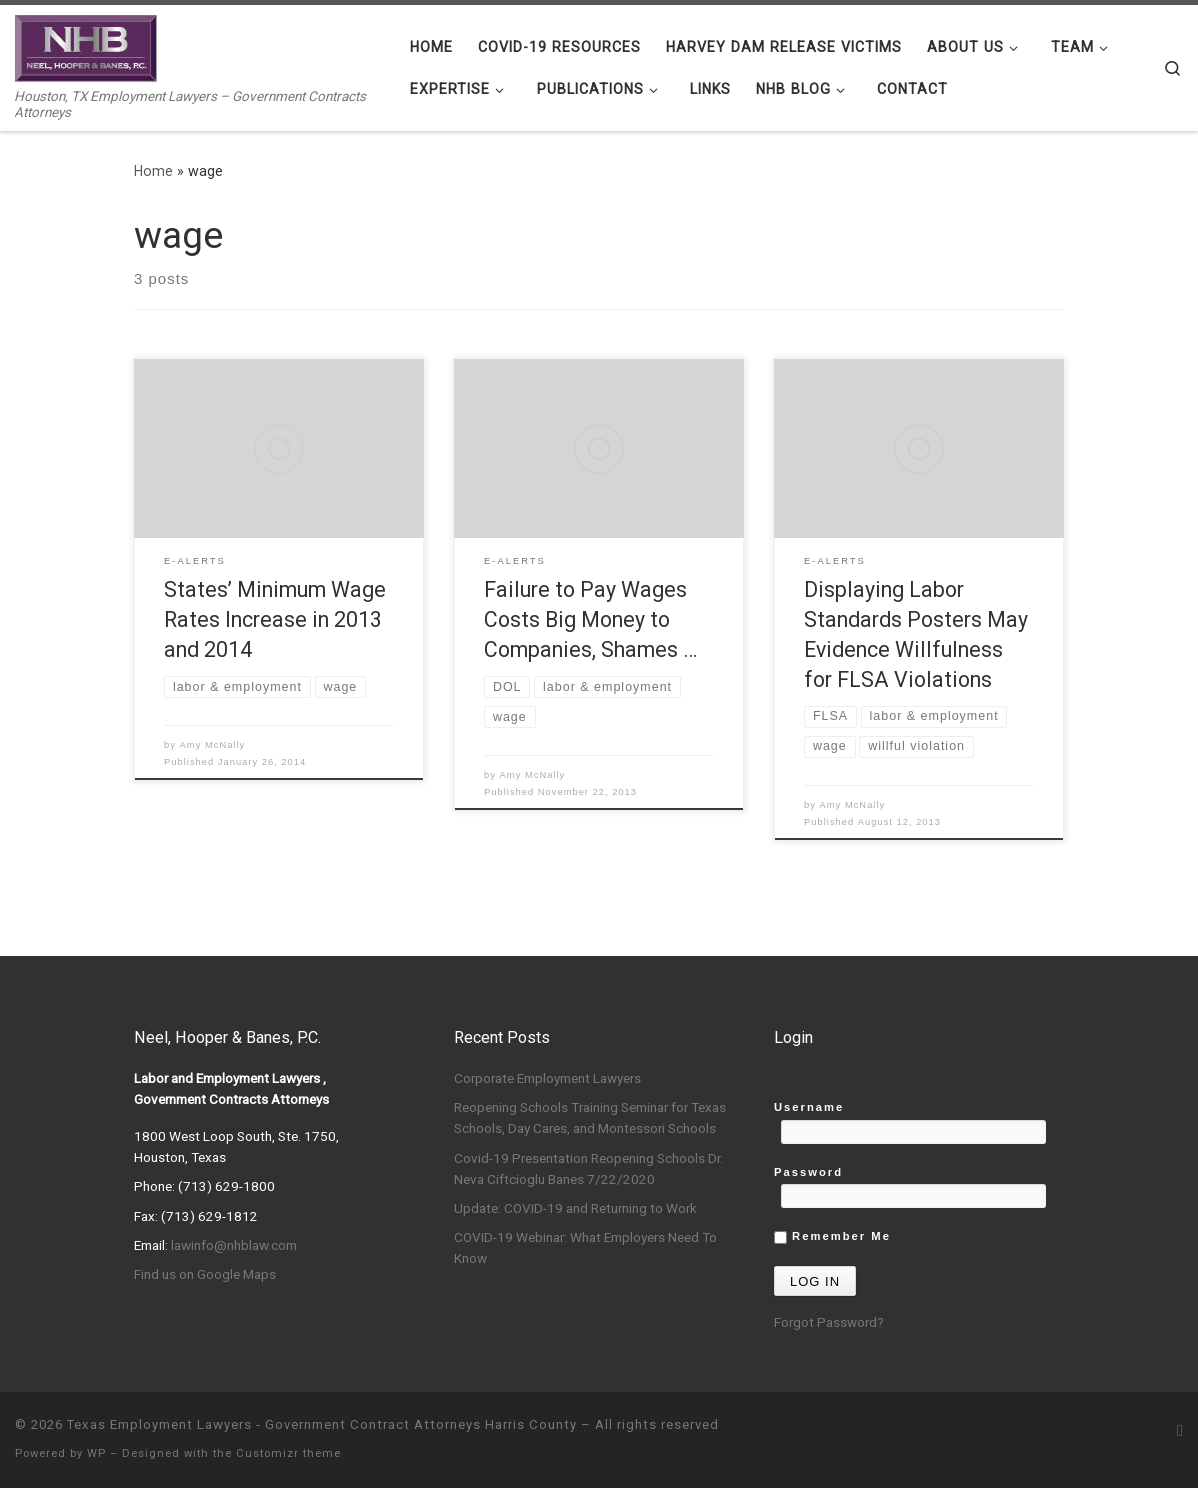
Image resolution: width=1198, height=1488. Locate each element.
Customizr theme (288, 1453)
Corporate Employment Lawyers (547, 1078)
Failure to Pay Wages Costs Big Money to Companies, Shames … (590, 619)
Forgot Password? (829, 1322)
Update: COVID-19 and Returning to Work (575, 1208)
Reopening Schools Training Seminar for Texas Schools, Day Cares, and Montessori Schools (590, 1117)
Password (808, 1172)
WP (96, 1453)
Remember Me (832, 1237)
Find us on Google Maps (205, 1274)
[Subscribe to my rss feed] (1180, 1430)
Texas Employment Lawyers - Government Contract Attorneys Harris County (322, 1424)
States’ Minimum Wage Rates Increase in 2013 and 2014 (275, 619)
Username (809, 1107)
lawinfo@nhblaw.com (234, 1245)
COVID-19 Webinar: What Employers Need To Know (585, 1247)
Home (153, 171)
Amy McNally (213, 745)
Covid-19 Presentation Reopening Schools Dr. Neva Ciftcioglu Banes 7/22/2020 (588, 1168)
